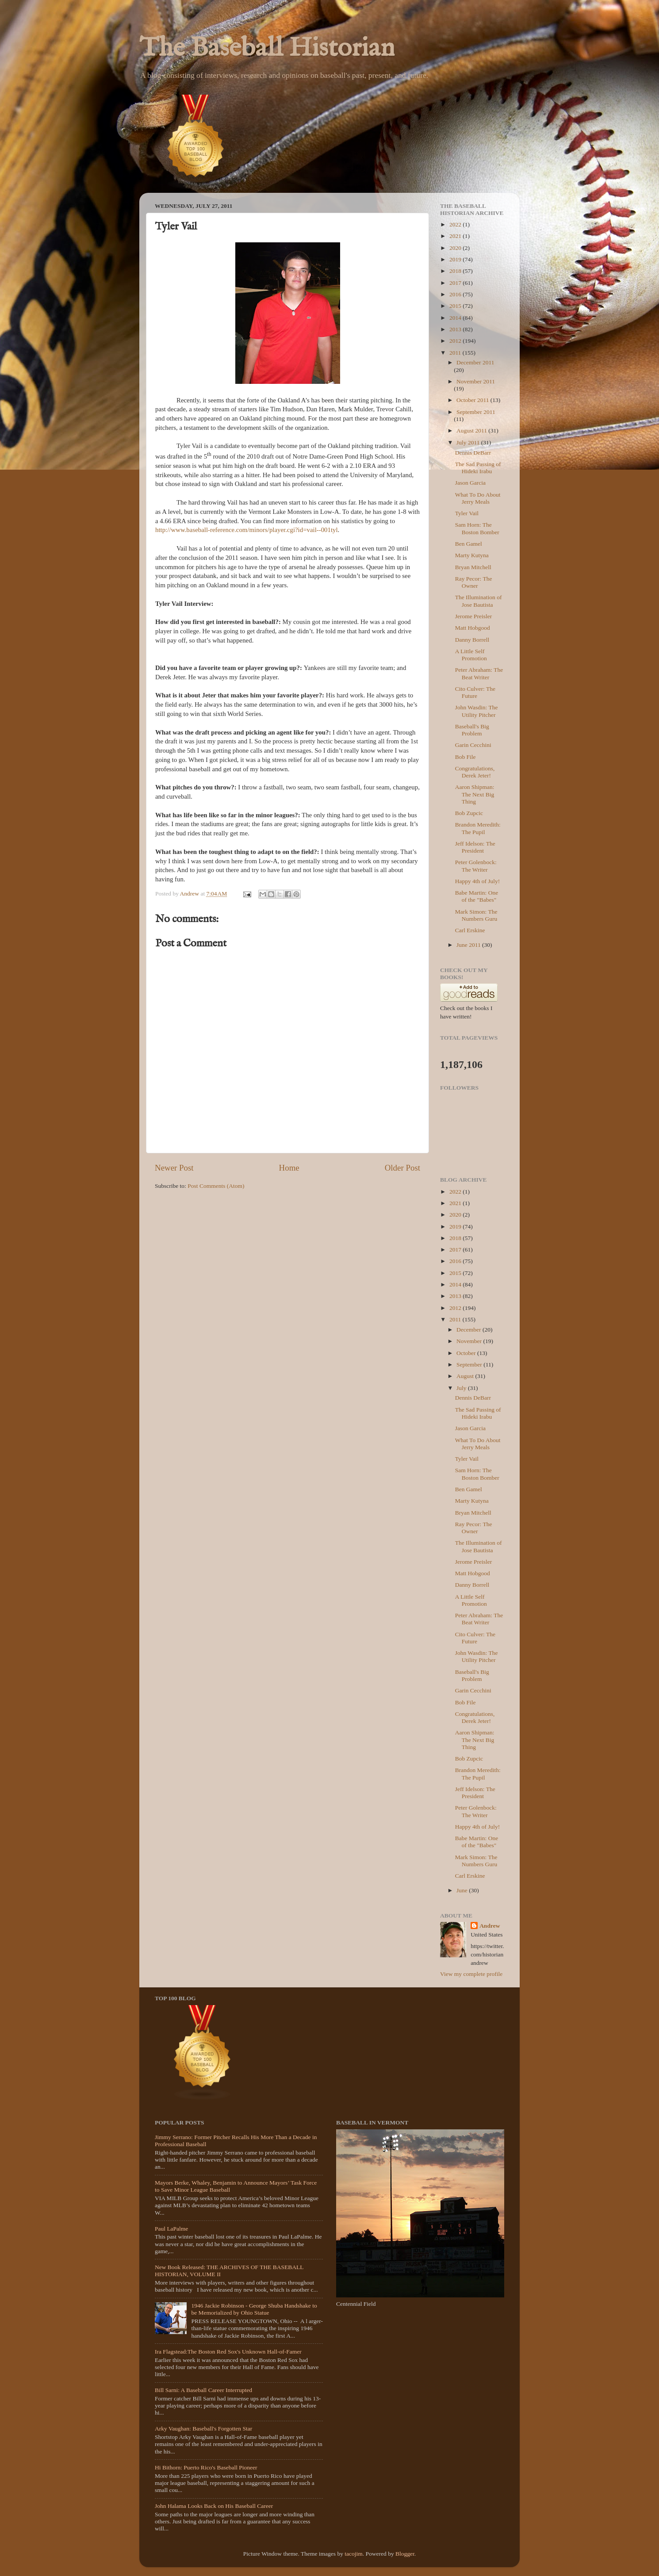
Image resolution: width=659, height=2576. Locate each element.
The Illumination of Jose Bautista (478, 601)
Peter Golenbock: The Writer (476, 866)
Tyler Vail (467, 513)
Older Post (402, 1167)
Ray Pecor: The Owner (473, 582)
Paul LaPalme (171, 2228)
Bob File (465, 757)
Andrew (489, 1925)
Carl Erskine (470, 930)
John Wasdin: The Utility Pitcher (476, 711)
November (469, 1341)
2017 (456, 282)
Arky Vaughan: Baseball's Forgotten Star (203, 2428)
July (462, 1388)
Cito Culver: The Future (475, 692)
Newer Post (174, 1167)
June (462, 1890)
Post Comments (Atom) (216, 1186)
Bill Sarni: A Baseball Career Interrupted (203, 2390)
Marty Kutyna (472, 555)
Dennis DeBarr (473, 452)
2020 (456, 248)
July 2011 (468, 442)
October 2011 (473, 400)
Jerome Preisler (473, 616)
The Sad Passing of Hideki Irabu (478, 468)
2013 (456, 329)
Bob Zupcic (469, 813)
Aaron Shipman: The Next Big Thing (474, 794)
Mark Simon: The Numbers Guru (476, 915)
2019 (456, 259)
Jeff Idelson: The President (475, 847)
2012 (456, 340)
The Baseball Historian (267, 48)
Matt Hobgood (472, 627)
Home (289, 1167)
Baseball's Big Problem (472, 730)
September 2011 (475, 412)
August (465, 1376)
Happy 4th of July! (477, 881)
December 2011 (475, 362)
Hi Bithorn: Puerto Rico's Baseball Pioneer (206, 2467)
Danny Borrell (472, 639)
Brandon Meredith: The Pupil (478, 828)
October (466, 1353)
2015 (456, 305)
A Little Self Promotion (471, 655)
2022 (456, 224)
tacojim (354, 2553)
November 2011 (475, 381)
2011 (456, 352)
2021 (456, 236)
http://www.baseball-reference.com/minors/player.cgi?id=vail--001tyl (246, 529)
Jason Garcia (470, 482)
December (469, 1329)
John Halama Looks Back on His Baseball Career (214, 2506)
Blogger (404, 2553)
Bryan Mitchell (473, 567)
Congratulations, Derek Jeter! (475, 772)
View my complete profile (471, 1974)
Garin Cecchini (473, 745)
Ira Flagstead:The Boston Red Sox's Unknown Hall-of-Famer (228, 2351)
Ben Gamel (468, 543)
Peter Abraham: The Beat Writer (479, 673)
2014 (456, 317)
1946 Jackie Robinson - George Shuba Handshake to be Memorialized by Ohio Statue (254, 2309)
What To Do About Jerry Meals (478, 498)
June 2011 (469, 945)
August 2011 (472, 430)
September (469, 1364)
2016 (456, 294)
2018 (456, 271)
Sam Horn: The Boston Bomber (477, 528)
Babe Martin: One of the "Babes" (476, 896)
